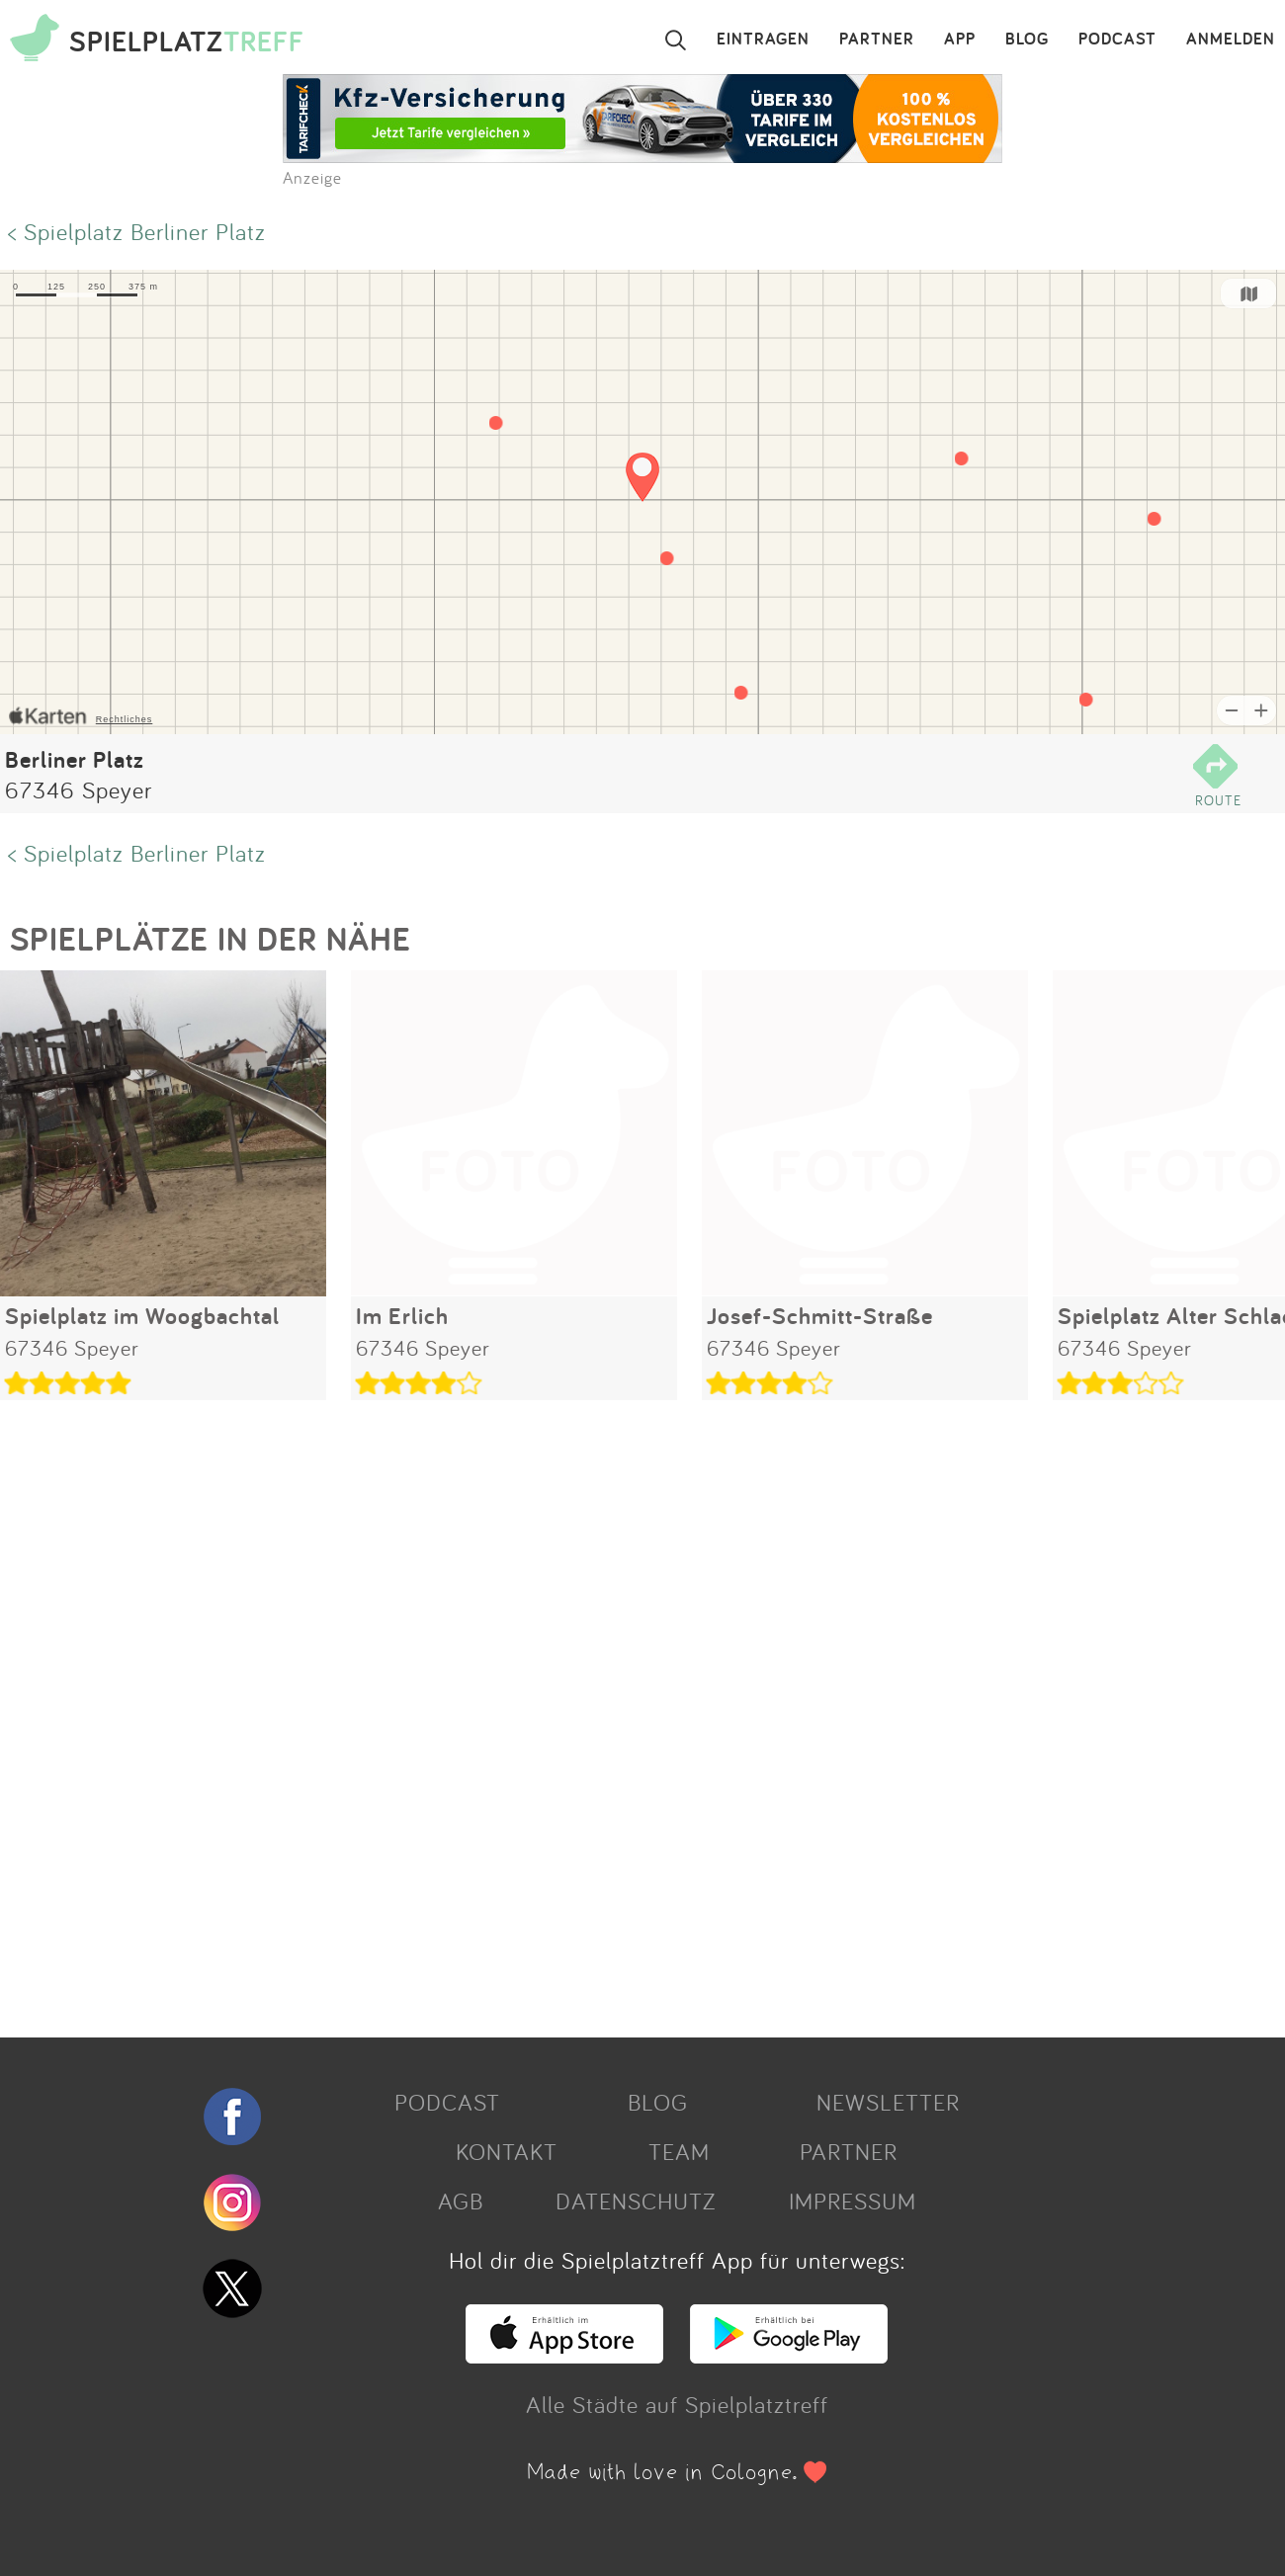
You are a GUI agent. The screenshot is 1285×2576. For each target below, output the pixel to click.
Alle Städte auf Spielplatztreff (677, 2404)
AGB (460, 2200)
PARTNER (876, 39)
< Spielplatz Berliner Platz (137, 231)
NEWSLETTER (888, 2102)
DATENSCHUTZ (636, 2200)
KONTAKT (506, 2151)
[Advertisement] (593, 1711)
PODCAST (1117, 39)
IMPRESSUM (852, 2200)
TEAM (679, 2151)
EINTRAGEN (763, 39)
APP (960, 39)
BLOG (1027, 39)
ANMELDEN (1230, 39)
